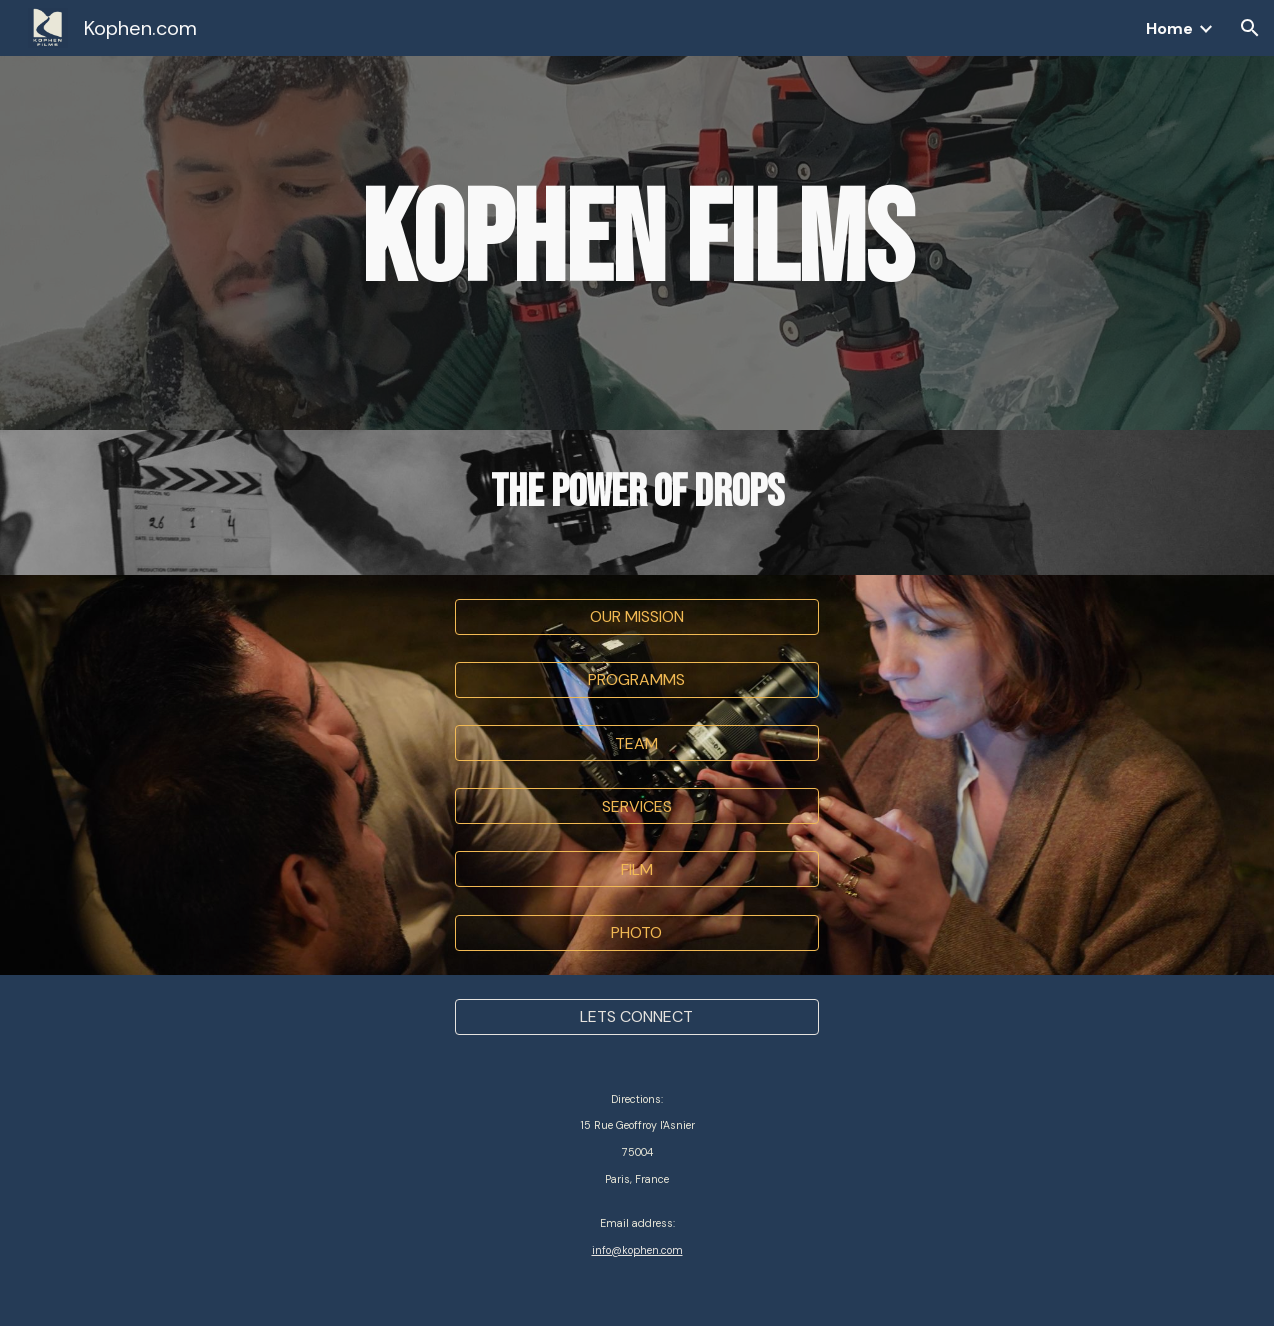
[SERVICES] (636, 806)
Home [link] (1169, 28)
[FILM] (636, 869)
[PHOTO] (636, 932)
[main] (637, 243)
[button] (1250, 28)
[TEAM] (636, 743)
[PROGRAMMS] (636, 679)
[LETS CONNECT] (636, 1016)
